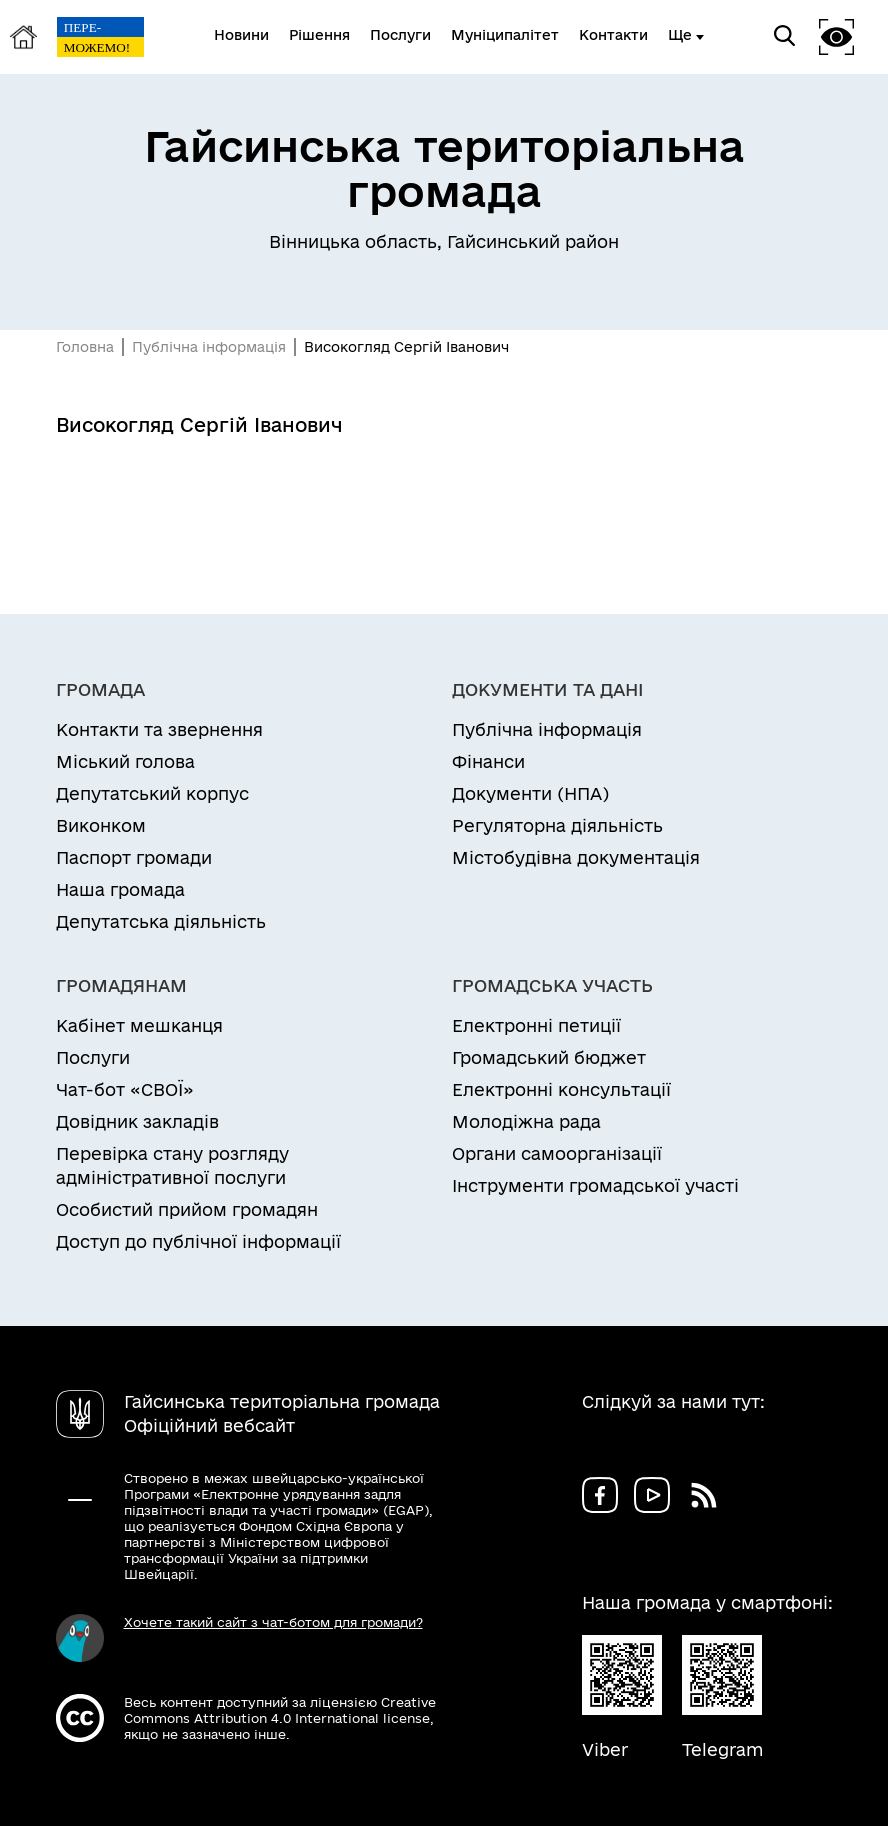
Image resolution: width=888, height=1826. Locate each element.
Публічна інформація (209, 347)
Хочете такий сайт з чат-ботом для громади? (273, 1622)
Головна (85, 347)
